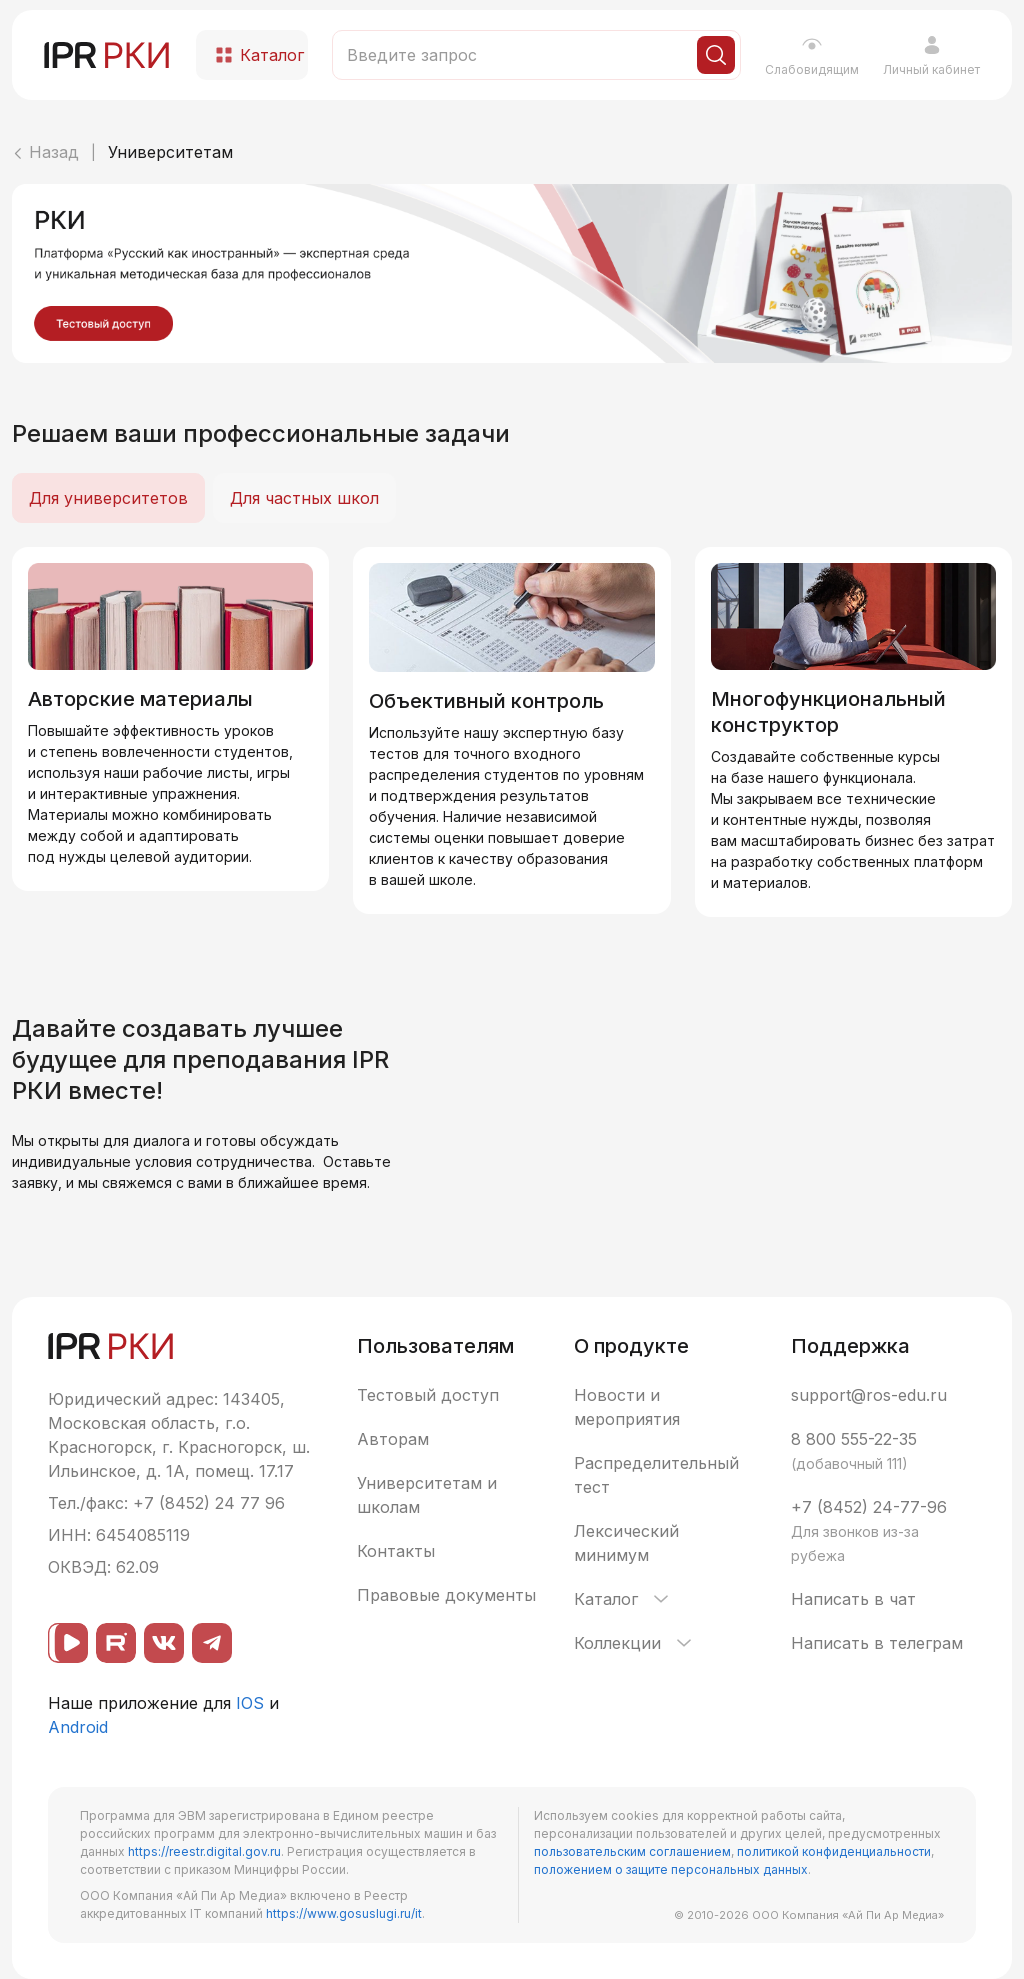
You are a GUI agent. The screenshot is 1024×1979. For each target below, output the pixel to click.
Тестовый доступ (428, 1395)
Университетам (170, 152)
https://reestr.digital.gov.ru (204, 1851)
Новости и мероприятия (627, 1407)
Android (78, 1727)
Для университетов (108, 498)
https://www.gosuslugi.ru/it (344, 1913)
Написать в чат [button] (853, 1599)
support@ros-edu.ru (869, 1395)
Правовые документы (446, 1595)
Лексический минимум (626, 1543)
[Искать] (716, 55)
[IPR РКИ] (108, 55)
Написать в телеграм (877, 1643)
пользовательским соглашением (632, 1851)
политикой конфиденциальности (834, 1851)
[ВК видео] (68, 1643)
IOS (250, 1703)
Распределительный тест (656, 1475)
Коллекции (634, 1643)
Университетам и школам (427, 1495)
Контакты (396, 1551)
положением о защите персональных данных (671, 1869)
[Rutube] (116, 1643)
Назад (45, 152)
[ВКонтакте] (164, 1643)
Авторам (393, 1439)
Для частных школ (304, 498)
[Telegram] (212, 1643)
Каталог (623, 1599)
